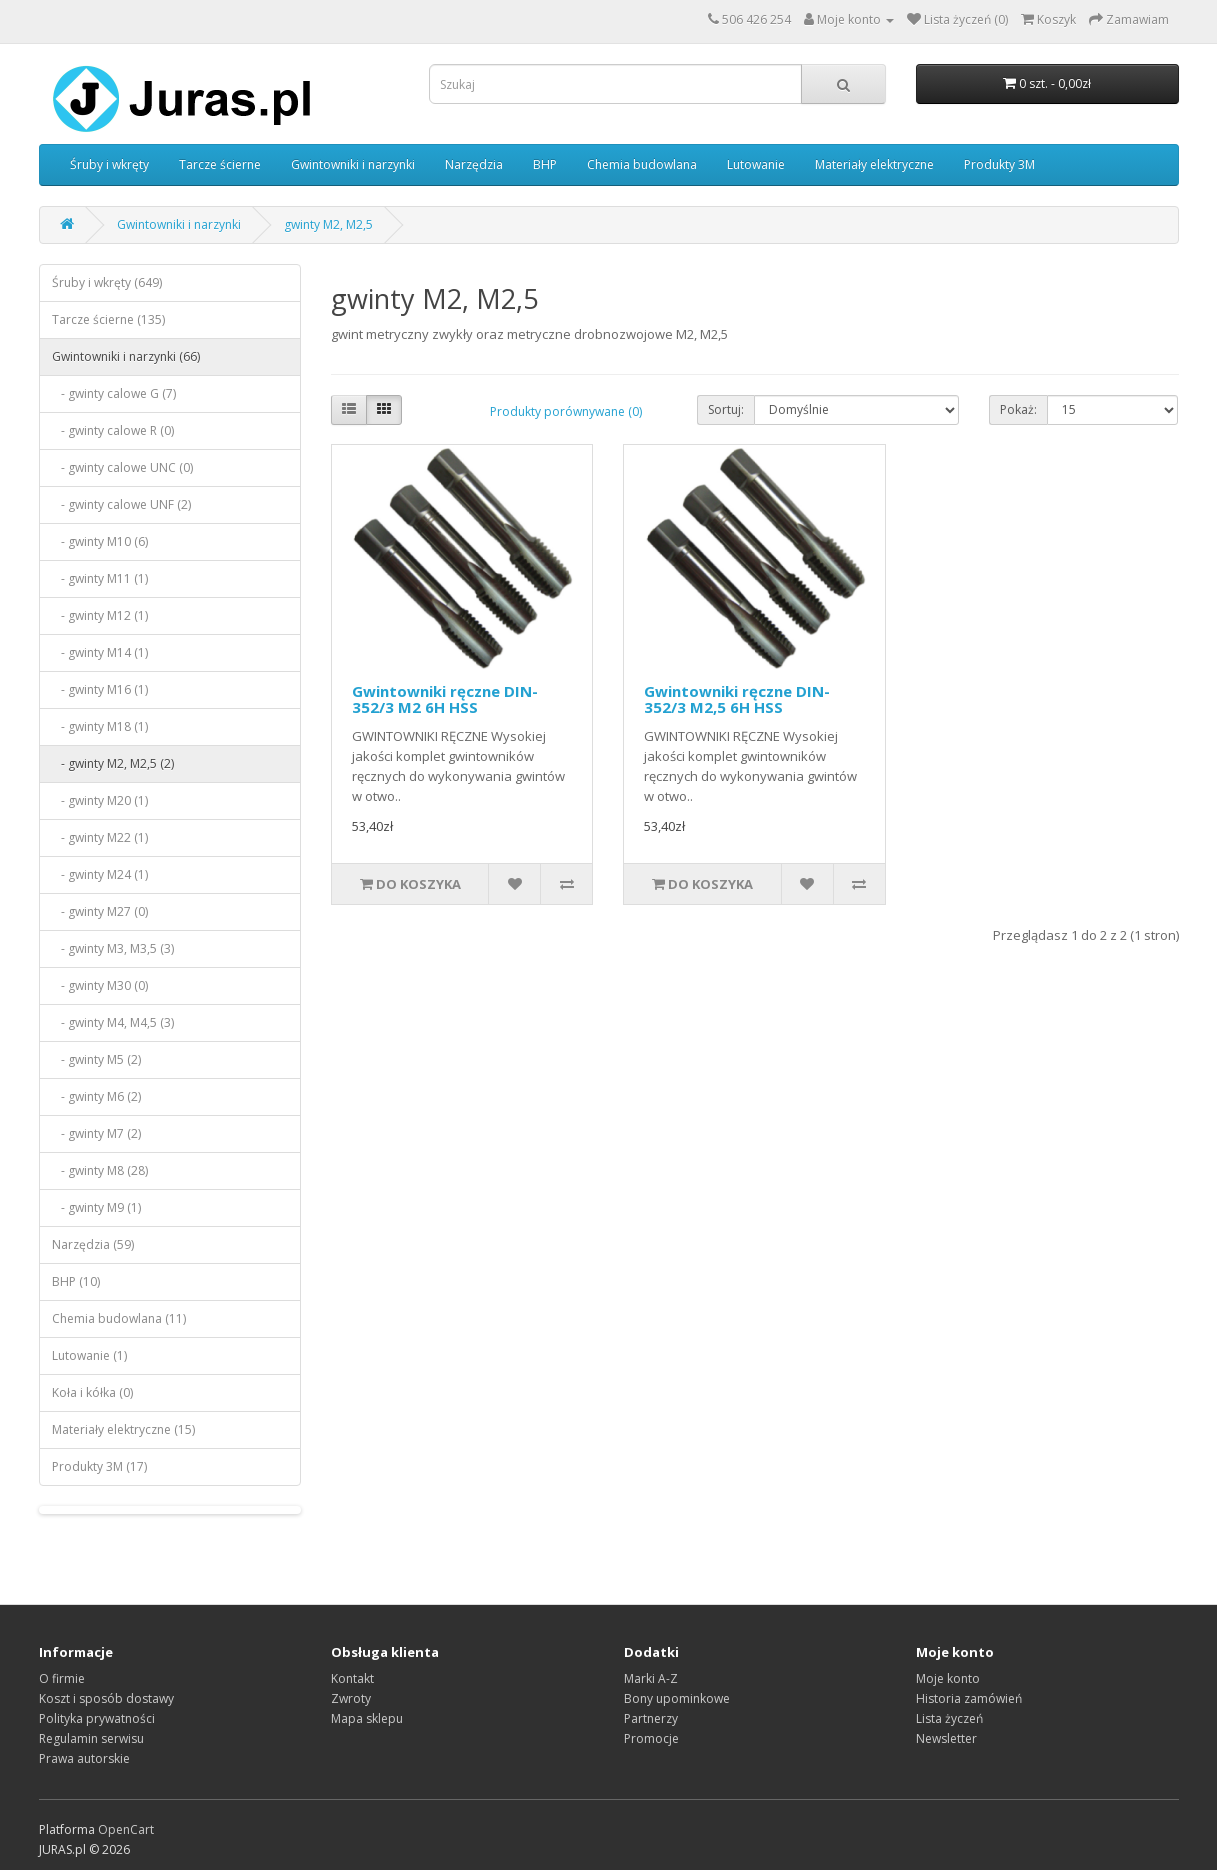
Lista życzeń (949, 1718)
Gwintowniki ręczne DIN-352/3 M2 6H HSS (445, 699)
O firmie (62, 1678)
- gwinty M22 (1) (100, 837)
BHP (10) (76, 1281)
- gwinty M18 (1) (100, 726)
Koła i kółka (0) (92, 1392)
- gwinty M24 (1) (100, 874)
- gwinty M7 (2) (96, 1133)
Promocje (651, 1738)
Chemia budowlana (642, 164)
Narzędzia (474, 164)
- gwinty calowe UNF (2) (121, 504)
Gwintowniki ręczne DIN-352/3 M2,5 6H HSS (737, 699)
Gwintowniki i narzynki (353, 164)
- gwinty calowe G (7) (114, 393)
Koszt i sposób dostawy (106, 1698)
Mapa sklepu (367, 1718)
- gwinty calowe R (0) (113, 430)
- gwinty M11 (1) (100, 578)
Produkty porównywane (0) (566, 411)
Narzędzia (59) (93, 1244)
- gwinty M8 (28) (100, 1170)
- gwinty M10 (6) (100, 541)
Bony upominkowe (677, 1698)
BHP (545, 164)
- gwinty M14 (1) (100, 652)
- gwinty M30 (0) (100, 985)
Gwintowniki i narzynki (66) (126, 356)
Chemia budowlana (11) (119, 1318)
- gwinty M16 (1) (100, 689)
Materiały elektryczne (874, 164)
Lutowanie (756, 164)
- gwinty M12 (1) (100, 615)
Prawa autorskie (84, 1758)
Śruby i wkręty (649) (107, 282)
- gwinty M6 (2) (96, 1096)
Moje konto (948, 1678)
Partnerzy (651, 1718)
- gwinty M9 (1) (96, 1207)
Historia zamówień (969, 1698)
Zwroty (351, 1698)
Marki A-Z (651, 1678)
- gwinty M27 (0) (100, 911)
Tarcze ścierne (220, 164)
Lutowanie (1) (89, 1355)
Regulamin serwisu (91, 1738)
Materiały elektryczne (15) (123, 1429)
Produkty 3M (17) (99, 1466)
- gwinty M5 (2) (96, 1059)
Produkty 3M (999, 164)
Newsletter (946, 1738)
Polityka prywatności (97, 1718)
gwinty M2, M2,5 (328, 224)
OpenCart (126, 1829)
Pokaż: (1018, 409)
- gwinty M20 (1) (100, 800)
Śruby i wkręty (109, 164)
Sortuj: (726, 409)
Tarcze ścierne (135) (108, 319)
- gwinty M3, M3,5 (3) (113, 948)
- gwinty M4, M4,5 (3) (113, 1022)
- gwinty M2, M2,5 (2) (113, 763)
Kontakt (352, 1678)
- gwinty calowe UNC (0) (122, 467)
